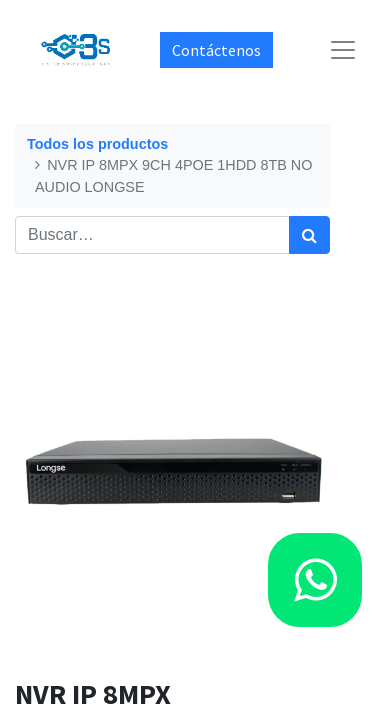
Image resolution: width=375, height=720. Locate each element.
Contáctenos (216, 50)
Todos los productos (97, 144)
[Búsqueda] (309, 235)
